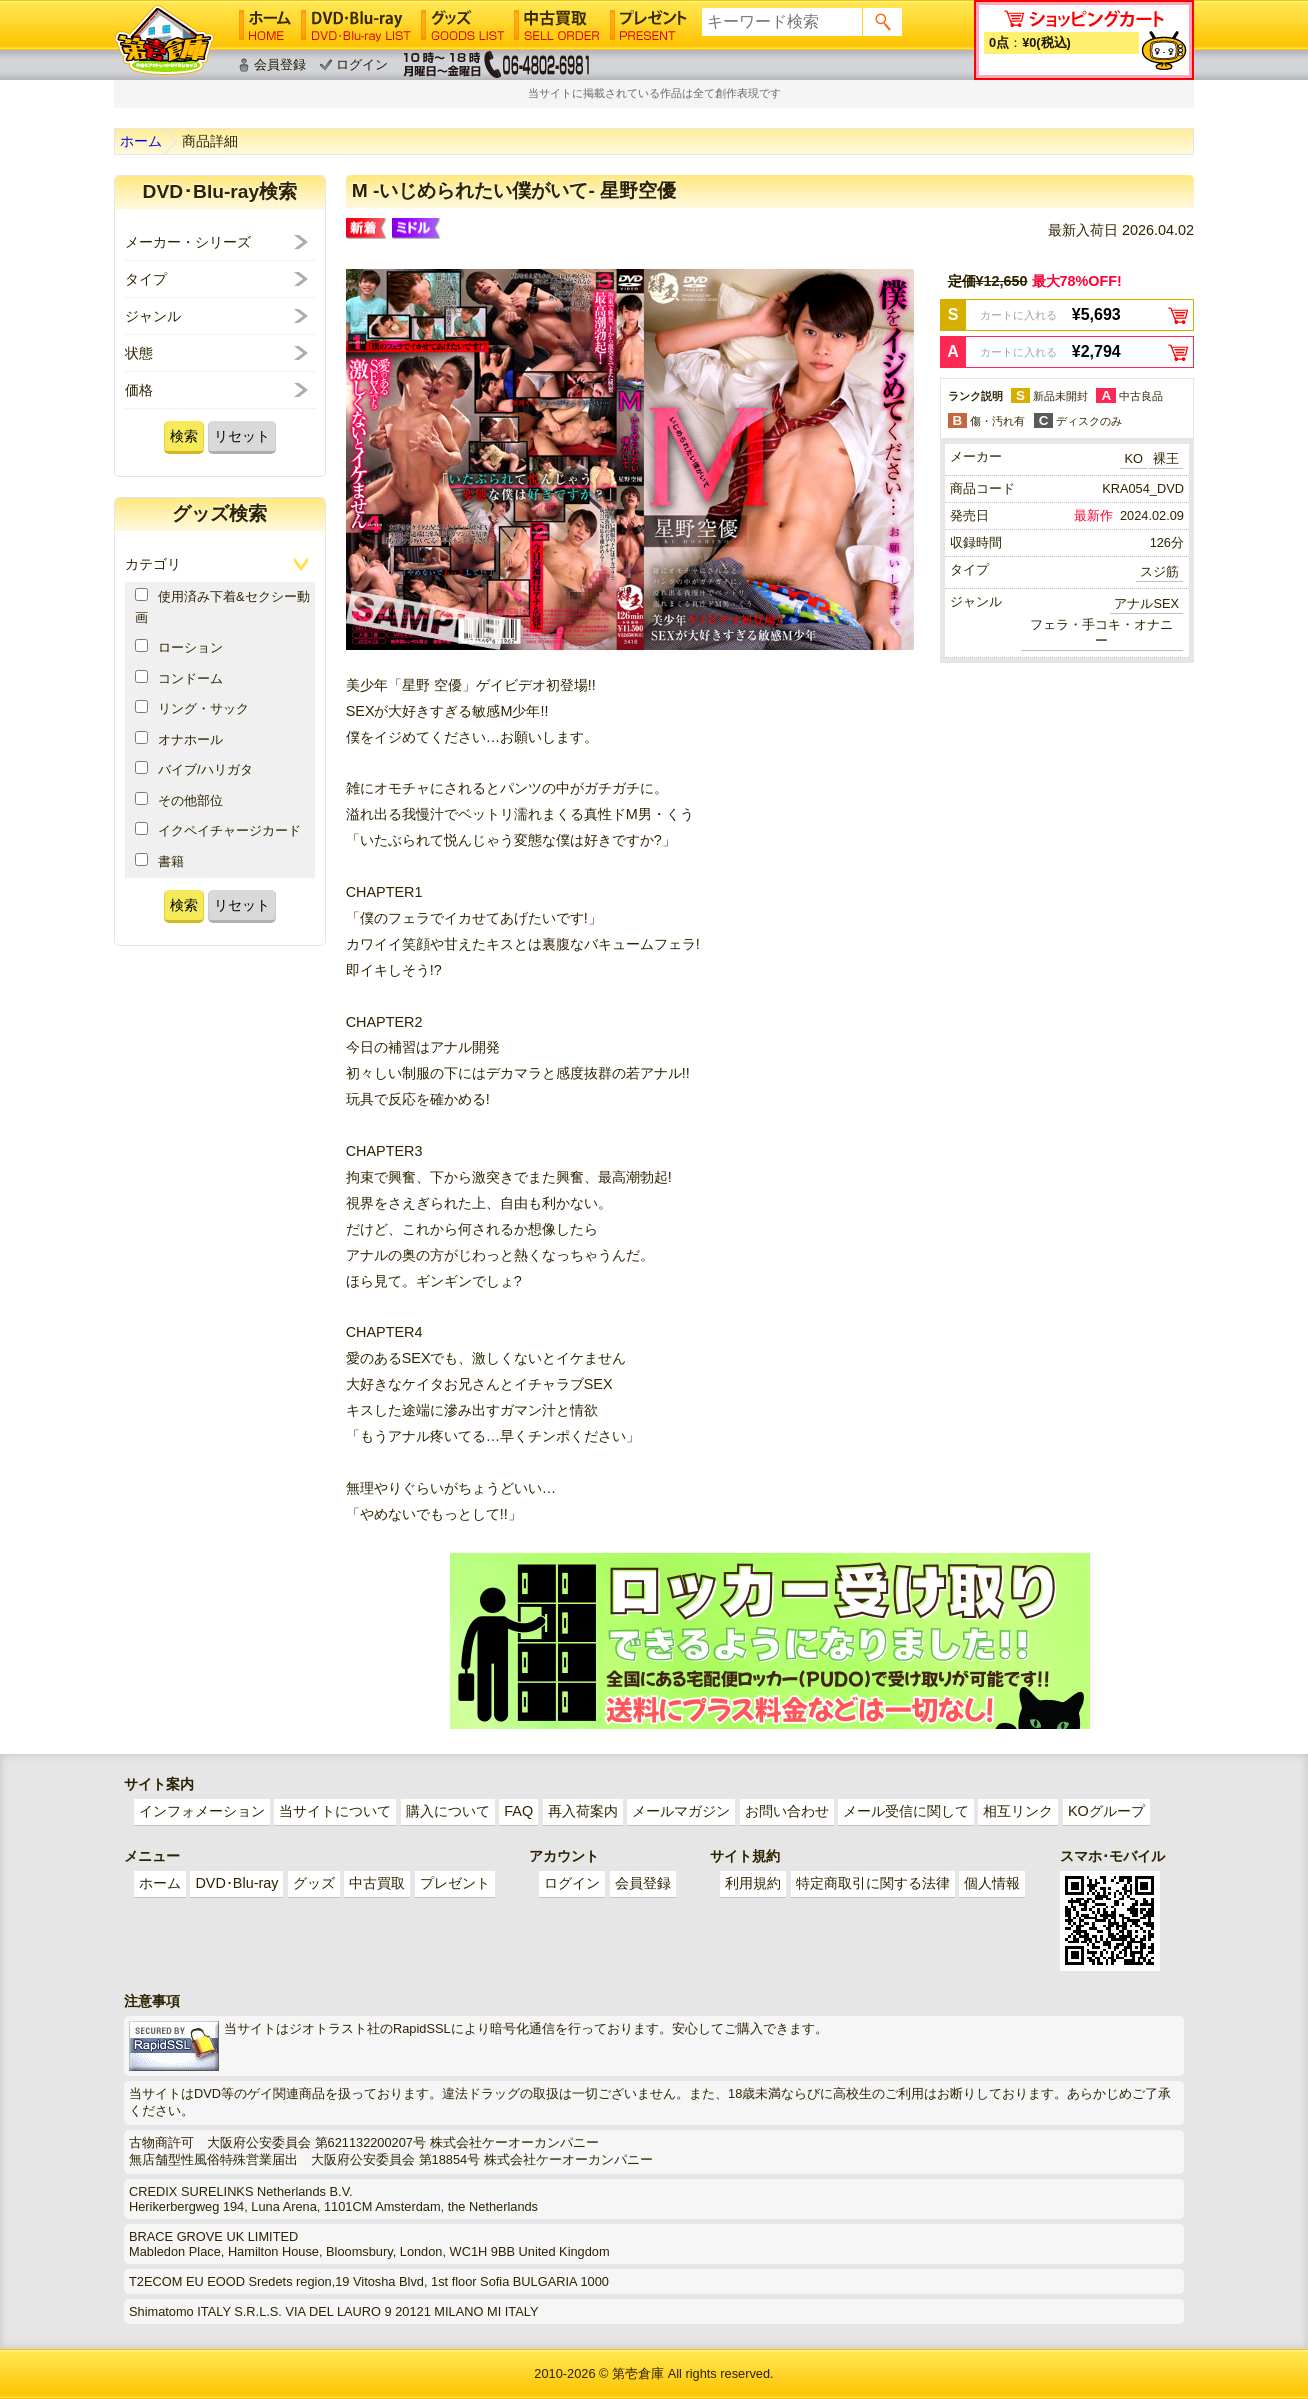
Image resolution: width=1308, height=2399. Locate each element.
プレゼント (455, 1883)
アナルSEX (1146, 603)
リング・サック (192, 708)
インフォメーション (202, 1811)
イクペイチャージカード (218, 830)
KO (1133, 458)
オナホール (179, 739)
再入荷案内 (583, 1811)
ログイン (362, 64)
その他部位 (179, 800)
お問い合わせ (787, 1811)
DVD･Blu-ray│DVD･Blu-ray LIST (356, 25)
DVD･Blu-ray (236, 1883)
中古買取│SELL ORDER (557, 25)
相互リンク (1018, 1811)
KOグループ (1106, 1811)
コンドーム (179, 678)
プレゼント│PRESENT (648, 25)
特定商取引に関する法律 (873, 1883)
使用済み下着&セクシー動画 (222, 606)
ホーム (141, 141)
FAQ (518, 1811)
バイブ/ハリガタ (194, 769)
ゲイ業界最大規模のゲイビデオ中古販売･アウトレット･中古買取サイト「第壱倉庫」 (164, 40)
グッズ (314, 1883)
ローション (179, 647)
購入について (448, 1811)
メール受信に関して (906, 1811)
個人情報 (992, 1883)
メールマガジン (681, 1811)
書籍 (159, 861)
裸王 (1166, 458)
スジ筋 (1159, 571)
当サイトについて (335, 1811)
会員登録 (280, 64)
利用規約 (753, 1883)
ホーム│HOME (265, 25)
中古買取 (377, 1883)
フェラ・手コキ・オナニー (1101, 632)
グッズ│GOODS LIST (463, 25)
